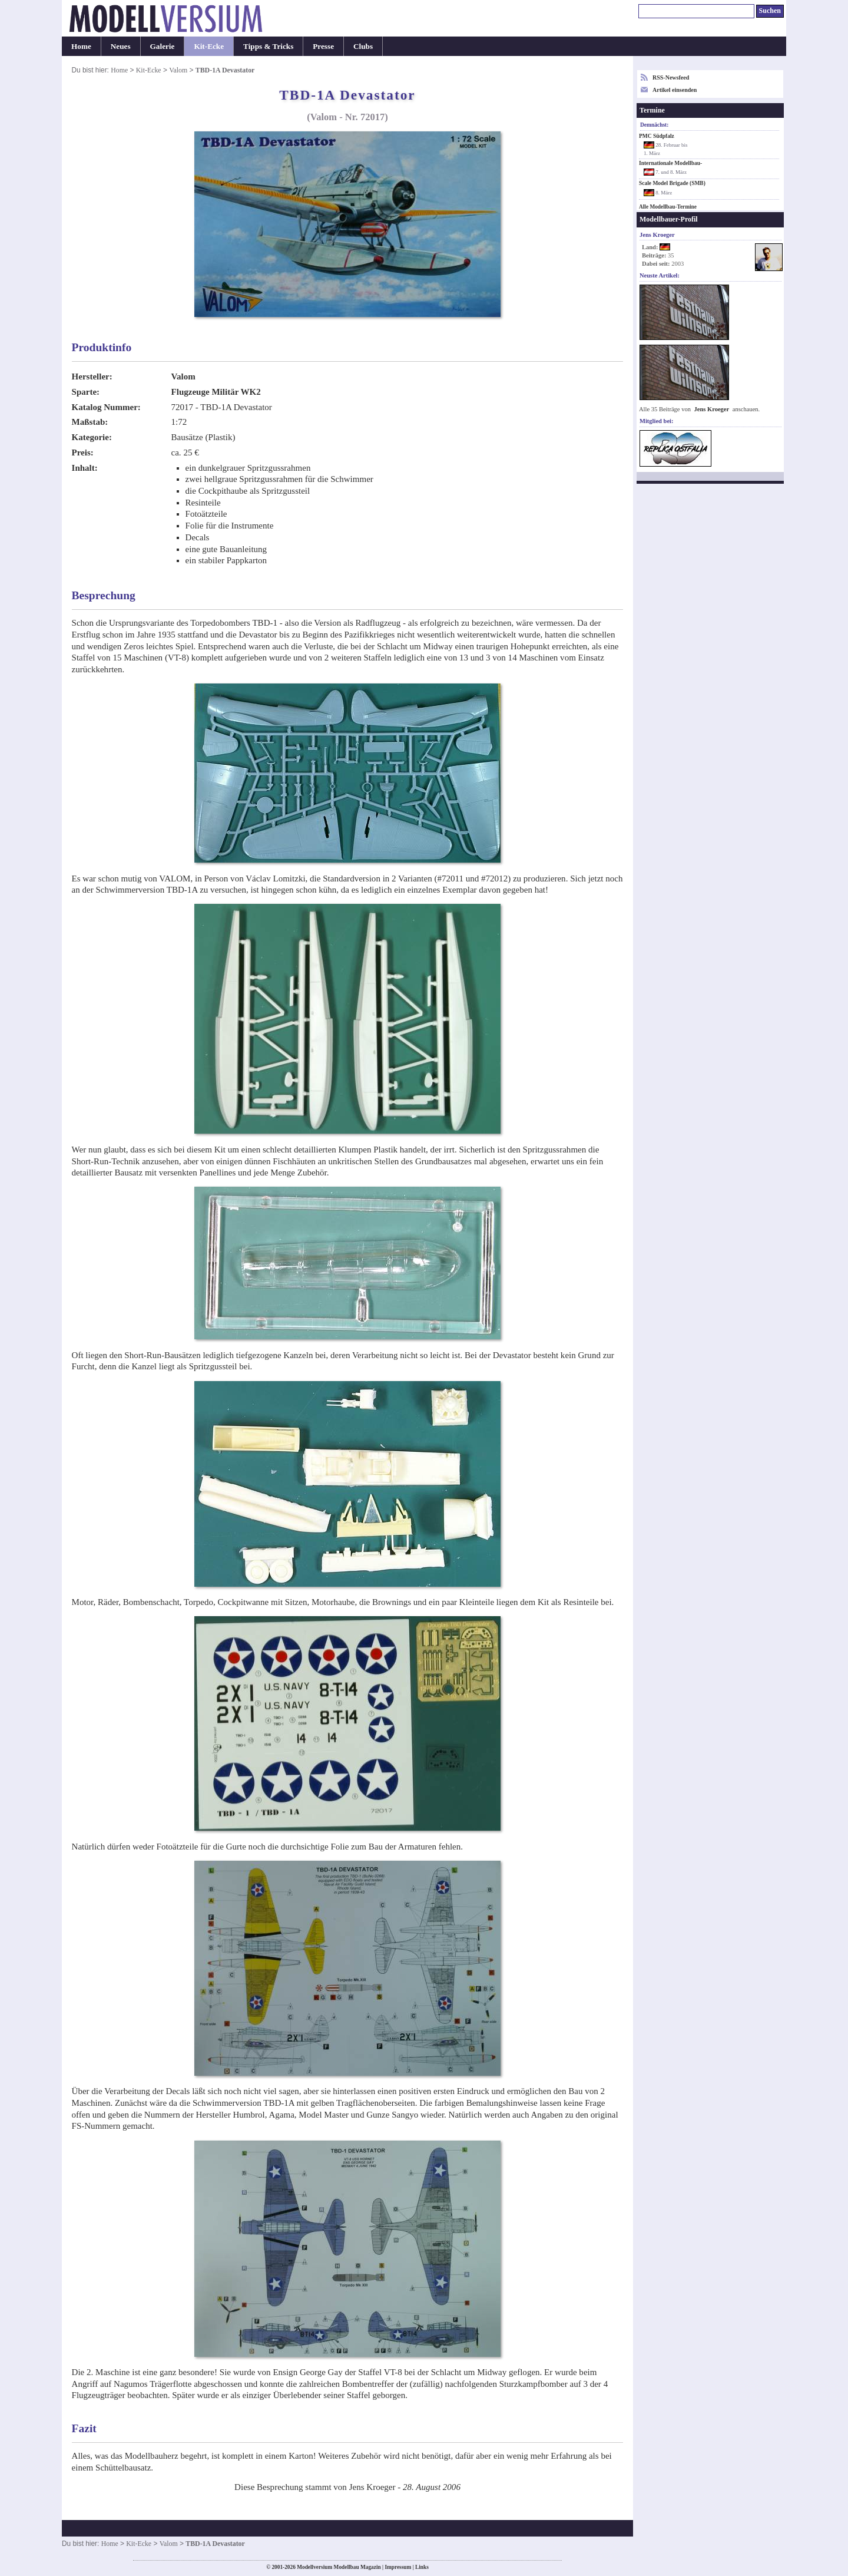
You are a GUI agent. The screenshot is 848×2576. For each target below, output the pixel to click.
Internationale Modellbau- (670, 163)
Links (422, 2567)
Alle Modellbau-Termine (668, 207)
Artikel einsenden (674, 90)
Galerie (162, 46)
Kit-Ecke (209, 46)
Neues (121, 46)
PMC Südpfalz (656, 136)
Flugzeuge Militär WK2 (216, 392)
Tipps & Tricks (268, 46)
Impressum (398, 2567)
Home (81, 46)
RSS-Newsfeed (670, 77)
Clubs (363, 46)
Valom (178, 70)
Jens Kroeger (712, 409)
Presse (323, 46)
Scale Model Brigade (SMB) (672, 183)
